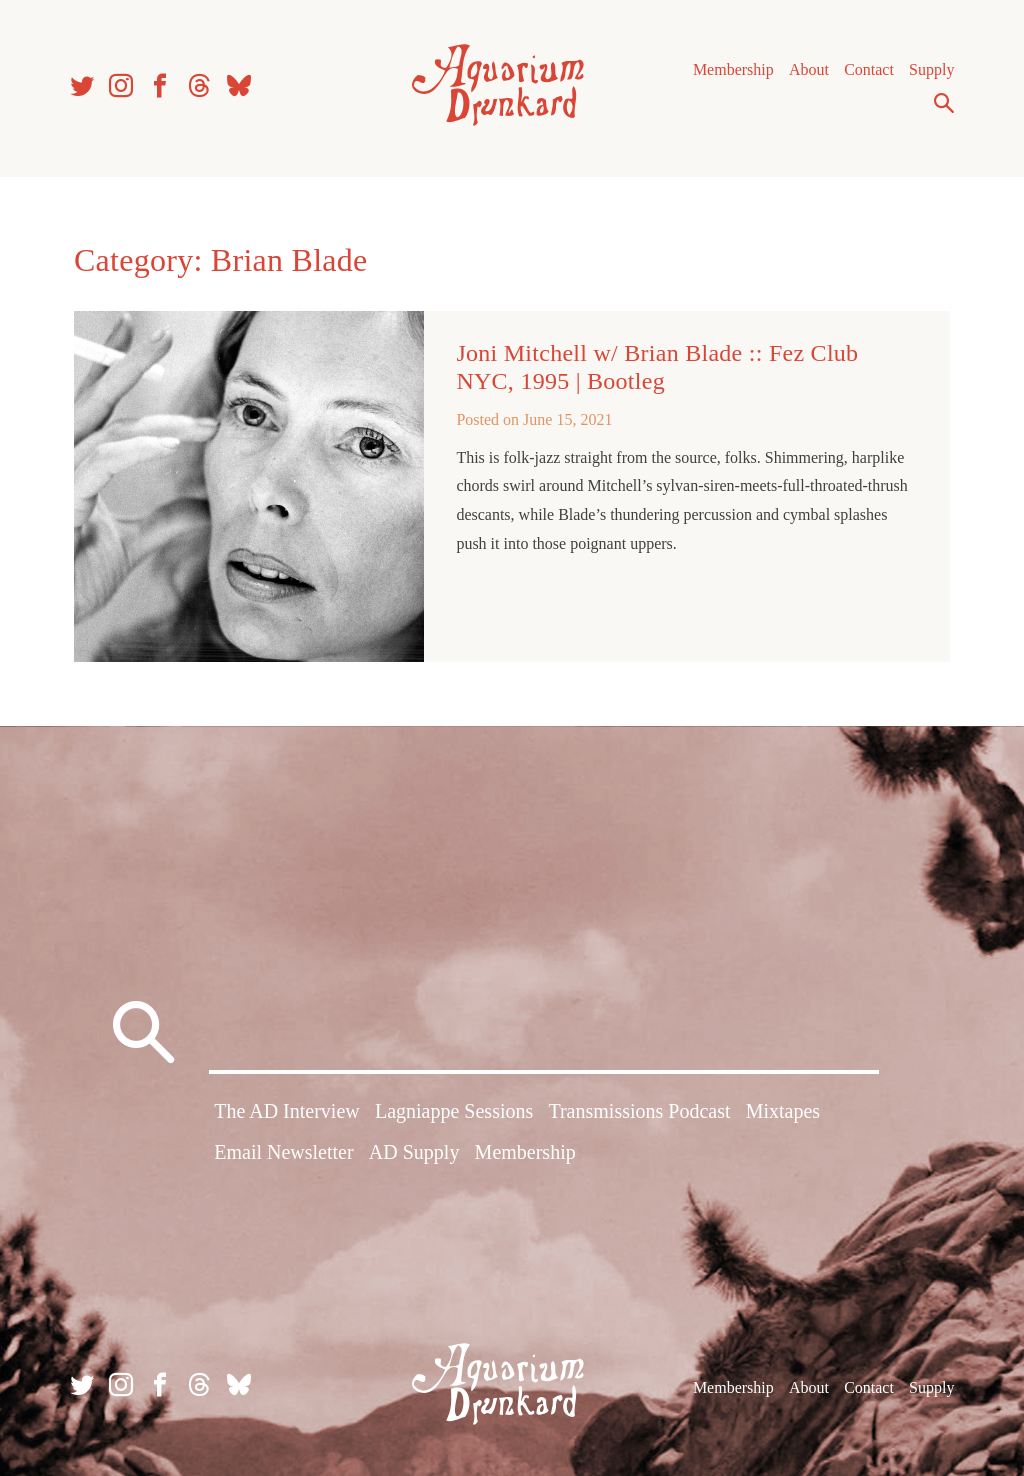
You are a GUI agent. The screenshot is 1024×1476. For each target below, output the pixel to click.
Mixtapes (783, 1111)
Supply (931, 69)
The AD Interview (287, 1111)
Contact (869, 69)
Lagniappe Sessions (454, 1111)
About (809, 69)
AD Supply (414, 1152)
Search (944, 103)
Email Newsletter (283, 1152)
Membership (733, 69)
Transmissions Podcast (639, 1111)
